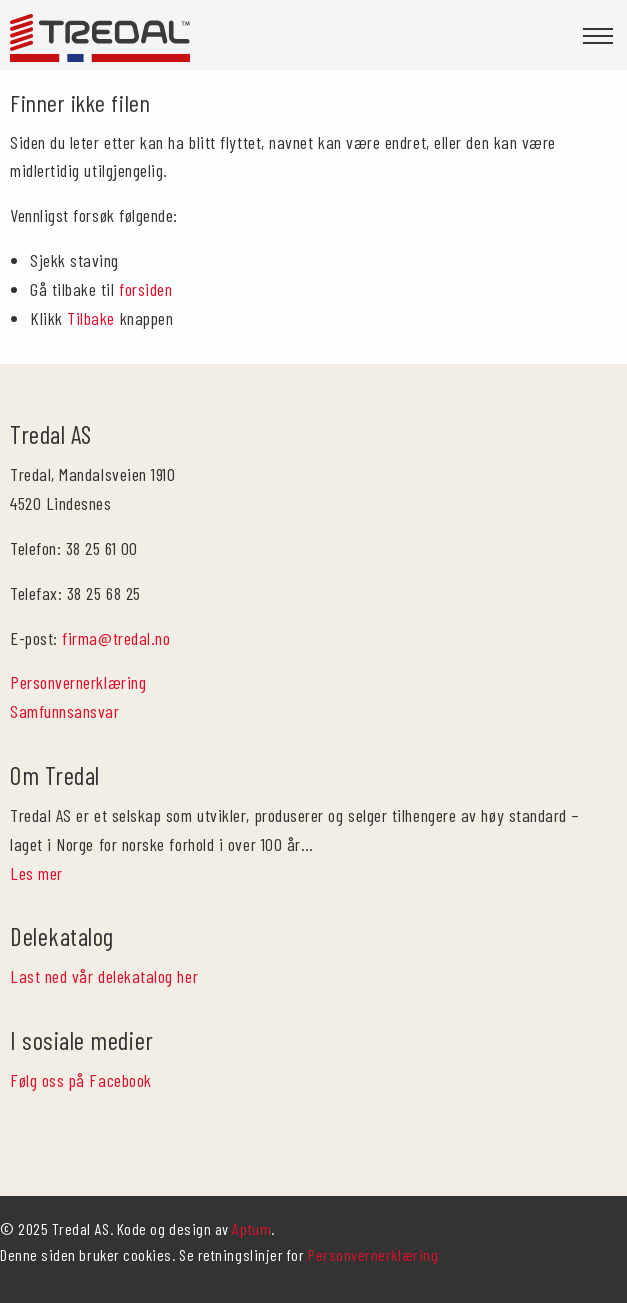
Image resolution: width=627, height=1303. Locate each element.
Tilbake (91, 318)
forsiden (145, 289)
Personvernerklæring (78, 682)
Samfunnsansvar (65, 711)
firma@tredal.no (116, 638)
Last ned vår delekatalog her (104, 976)
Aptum (251, 1228)
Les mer (36, 873)
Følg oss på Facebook (81, 1080)
